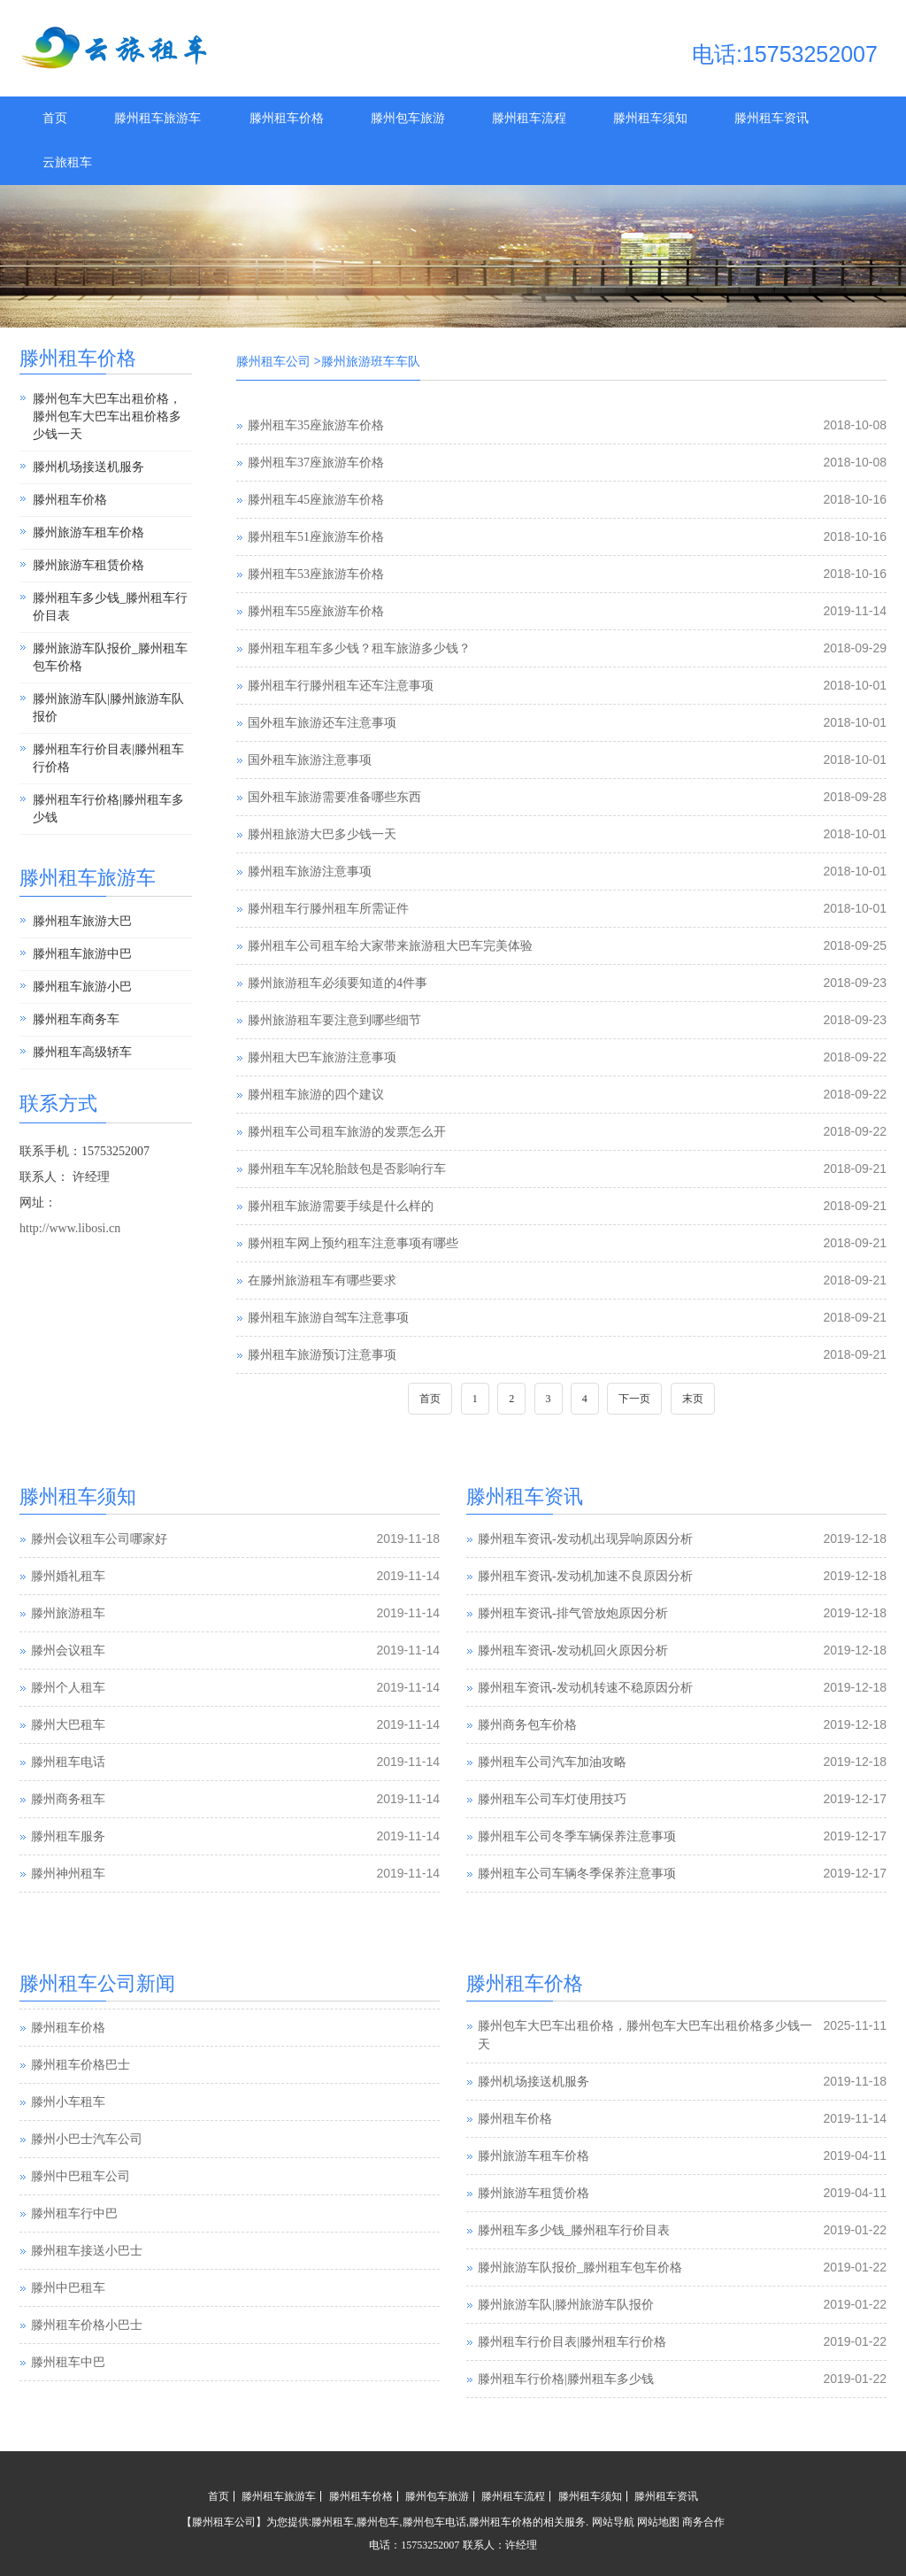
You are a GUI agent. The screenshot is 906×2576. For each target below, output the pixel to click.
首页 (54, 118)
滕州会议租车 (68, 1650)
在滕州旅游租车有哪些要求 (322, 1280)
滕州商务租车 (68, 1799)
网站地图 (658, 2522)
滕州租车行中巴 (74, 2249)
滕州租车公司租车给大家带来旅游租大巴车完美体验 (390, 946)
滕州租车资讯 (771, 118)
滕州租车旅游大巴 (82, 921)
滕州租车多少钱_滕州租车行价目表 (110, 606)
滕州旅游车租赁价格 (88, 565)
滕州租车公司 (273, 361)
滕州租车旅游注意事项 (310, 871)
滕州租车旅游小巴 (82, 986)
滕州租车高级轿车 (82, 1052)
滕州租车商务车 (76, 1019)
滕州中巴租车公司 (80, 2212)
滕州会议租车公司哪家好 (99, 1539)
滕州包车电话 (434, 2522)
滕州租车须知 (650, 118)
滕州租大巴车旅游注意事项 (322, 1057)
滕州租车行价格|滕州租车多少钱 (108, 808)
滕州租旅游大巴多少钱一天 (322, 834)
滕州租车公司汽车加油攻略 (552, 1762)
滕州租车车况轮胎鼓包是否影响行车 (347, 1169)
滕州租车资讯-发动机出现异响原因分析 (585, 1539)
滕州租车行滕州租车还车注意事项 (341, 685)
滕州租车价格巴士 (80, 2101)
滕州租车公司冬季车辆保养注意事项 (577, 1836)
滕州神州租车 (68, 1873)
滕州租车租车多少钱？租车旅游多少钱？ (359, 648)
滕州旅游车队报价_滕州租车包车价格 (110, 657)
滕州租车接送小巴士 (86, 2287)
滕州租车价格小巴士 (86, 2361)
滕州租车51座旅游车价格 (316, 537)
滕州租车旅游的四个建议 (316, 1094)
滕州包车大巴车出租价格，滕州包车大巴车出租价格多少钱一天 (107, 416)
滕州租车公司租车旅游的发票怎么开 (347, 1131)
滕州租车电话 (68, 1762)
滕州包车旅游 (408, 118)
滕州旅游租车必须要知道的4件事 (337, 983)
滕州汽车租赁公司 (80, 2026)
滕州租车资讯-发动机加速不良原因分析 (585, 1576)
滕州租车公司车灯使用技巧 (552, 1799)
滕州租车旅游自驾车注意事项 (328, 1317)
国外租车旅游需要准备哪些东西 (334, 797)
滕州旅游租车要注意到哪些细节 (334, 1020)
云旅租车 (67, 162)
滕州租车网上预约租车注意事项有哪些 (353, 1243)
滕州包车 (378, 2522)
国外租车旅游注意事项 (310, 760)
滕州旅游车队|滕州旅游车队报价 (108, 707)
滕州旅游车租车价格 (88, 532)
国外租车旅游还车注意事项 (322, 722)
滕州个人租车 (68, 1687)
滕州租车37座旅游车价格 (316, 462)
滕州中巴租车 (68, 2324)
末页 (692, 1398)
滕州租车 (332, 2522)
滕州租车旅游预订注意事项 (322, 1354)
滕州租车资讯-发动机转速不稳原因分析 (585, 1687)
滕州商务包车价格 (527, 1724)
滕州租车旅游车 (157, 118)
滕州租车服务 (68, 1836)
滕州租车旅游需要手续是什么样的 (341, 1206)
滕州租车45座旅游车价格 (316, 499)
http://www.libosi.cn (69, 1228)
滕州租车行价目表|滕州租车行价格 (108, 758)
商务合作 (703, 2522)
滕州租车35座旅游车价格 (316, 425)
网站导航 (613, 2522)
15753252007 (430, 2545)
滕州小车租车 (68, 2138)
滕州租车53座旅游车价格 (316, 574)
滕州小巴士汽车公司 (86, 2175)
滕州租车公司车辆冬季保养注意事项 (577, 1873)
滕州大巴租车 (68, 1724)
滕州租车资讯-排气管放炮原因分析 (573, 1613)
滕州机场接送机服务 (88, 467)
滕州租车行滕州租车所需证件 (328, 908)
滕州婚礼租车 (68, 1576)
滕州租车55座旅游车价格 (316, 611)
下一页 (634, 1398)
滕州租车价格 (287, 118)
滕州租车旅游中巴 (82, 953)
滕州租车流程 (529, 118)
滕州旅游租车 (68, 1613)
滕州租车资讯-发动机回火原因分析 (573, 1650)
